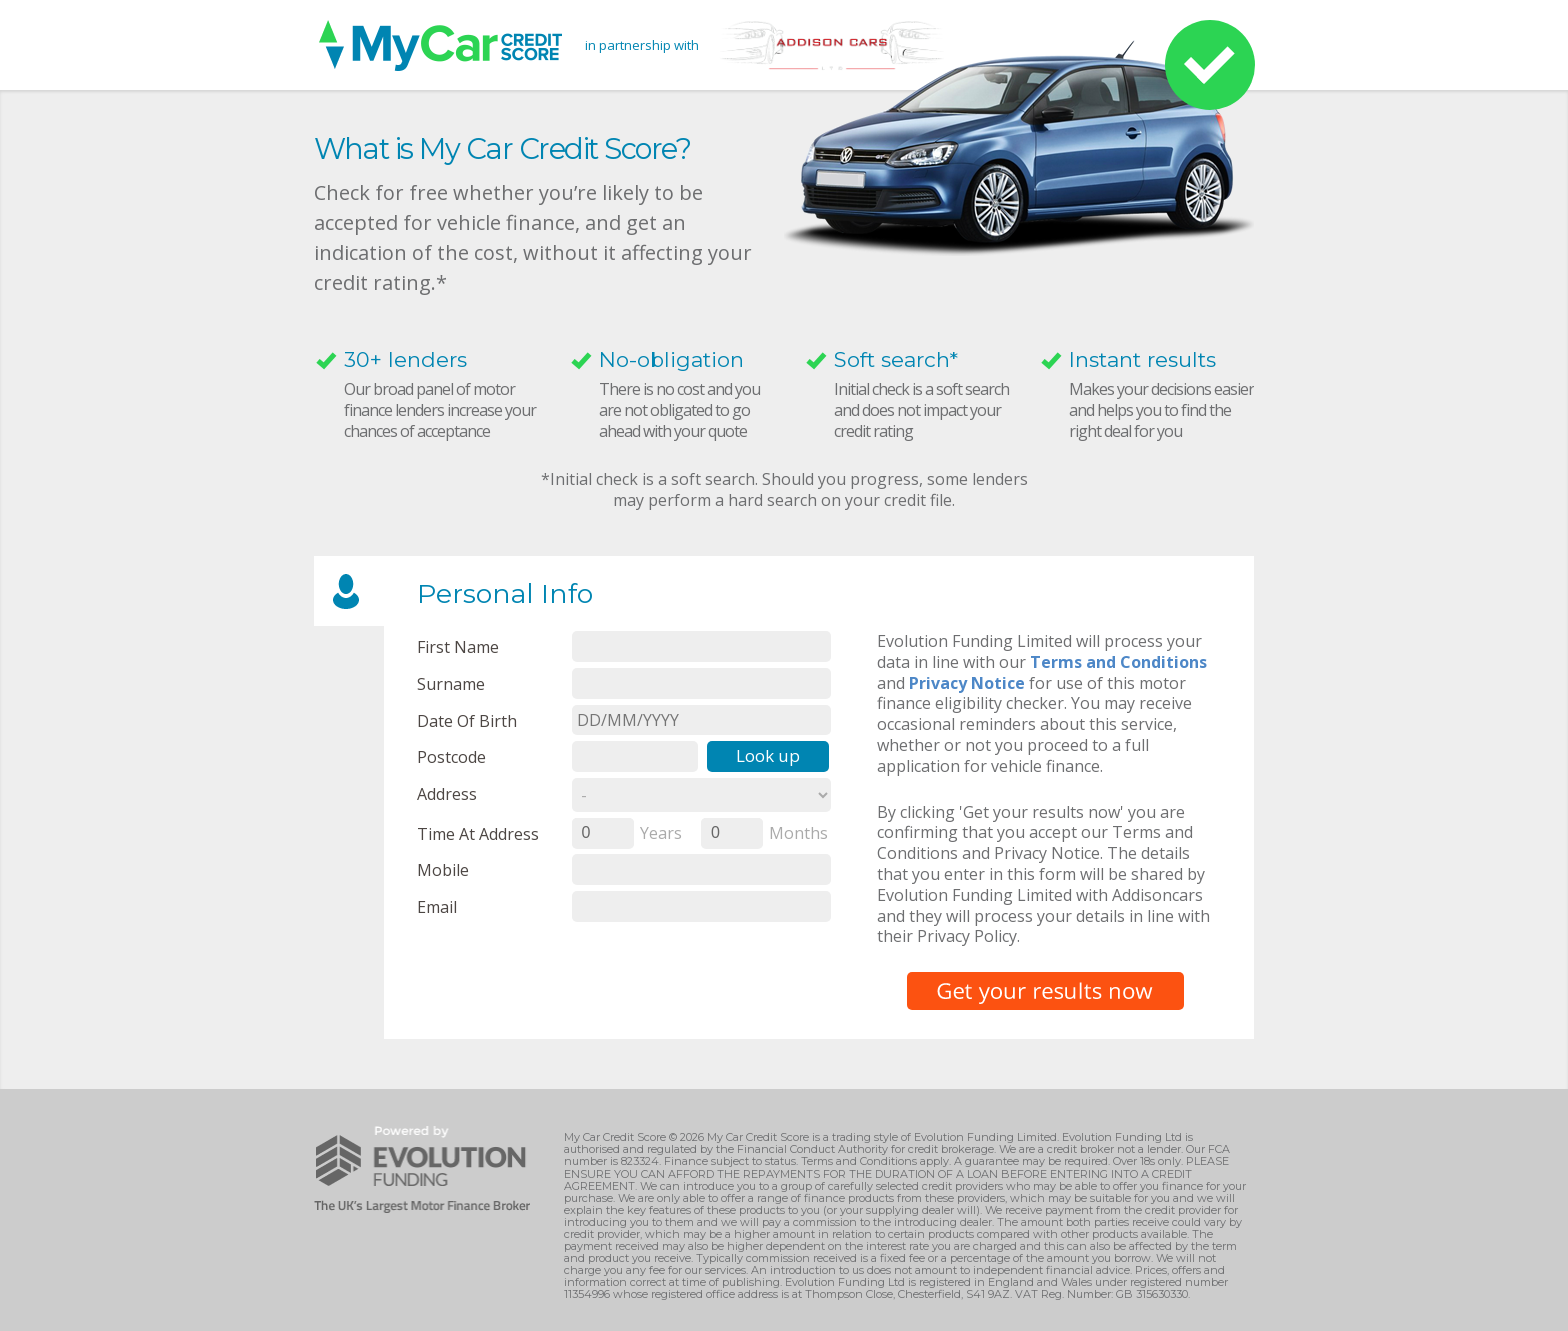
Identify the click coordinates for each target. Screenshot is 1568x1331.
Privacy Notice (967, 683)
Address (447, 793)
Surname (451, 683)
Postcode (451, 756)
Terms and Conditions (1118, 662)
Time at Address (478, 833)
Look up (768, 755)
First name (458, 646)
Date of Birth (467, 720)
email (437, 906)
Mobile (443, 869)
